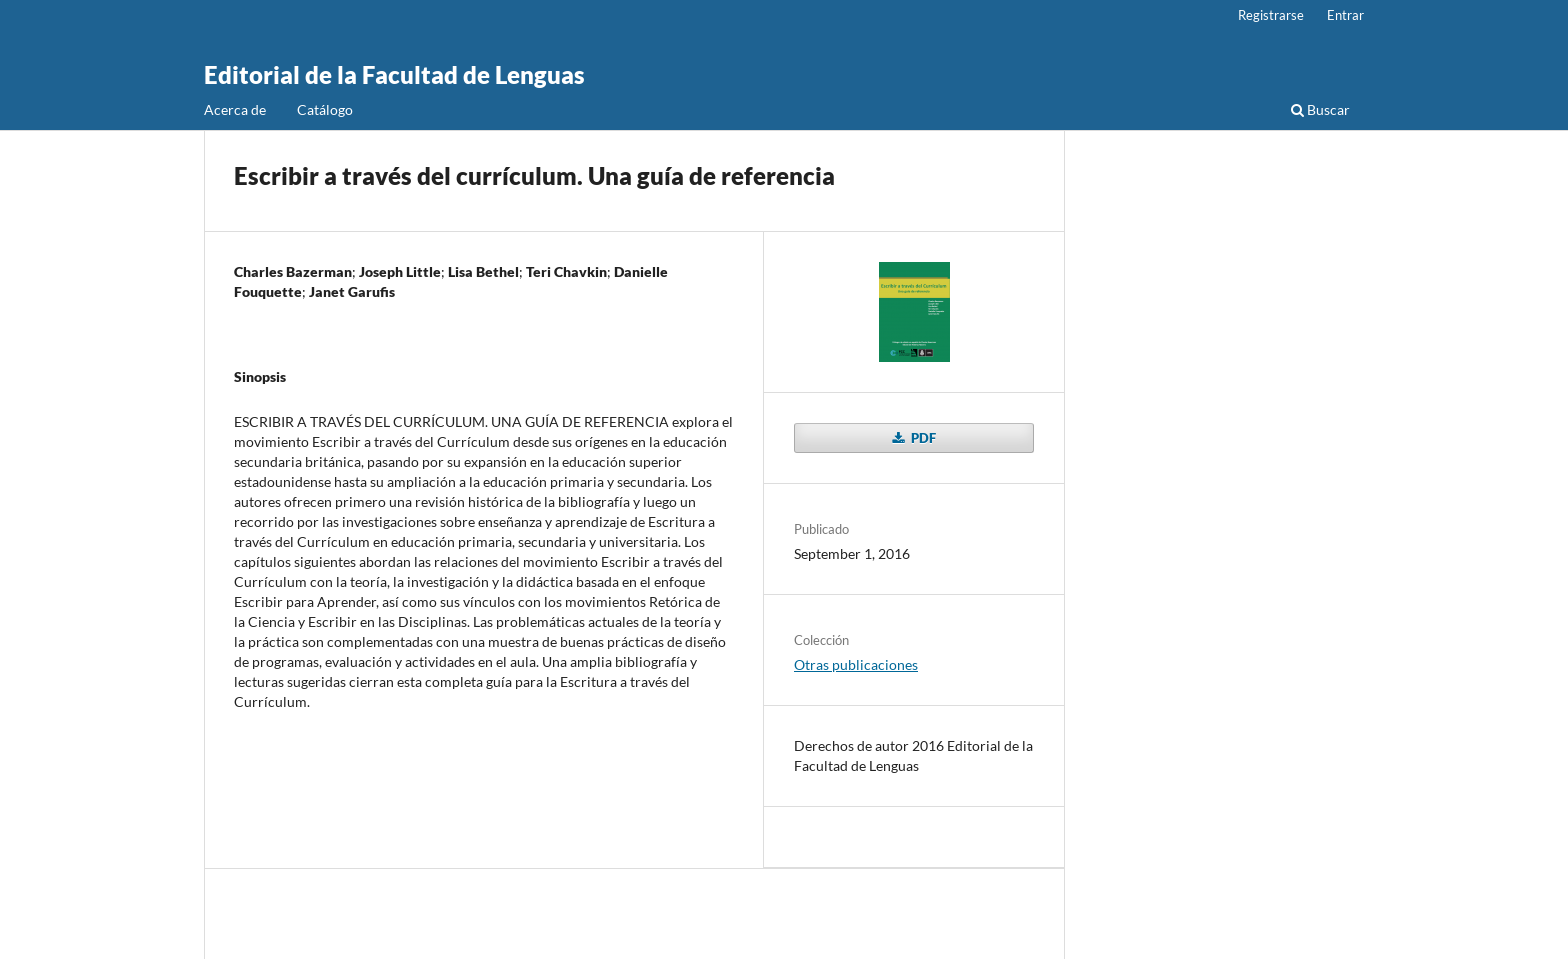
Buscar (1320, 109)
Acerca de (235, 109)
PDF (922, 438)
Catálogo (325, 109)
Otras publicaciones (856, 664)
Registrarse (1271, 15)
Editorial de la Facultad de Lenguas (394, 74)
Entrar (1345, 15)
